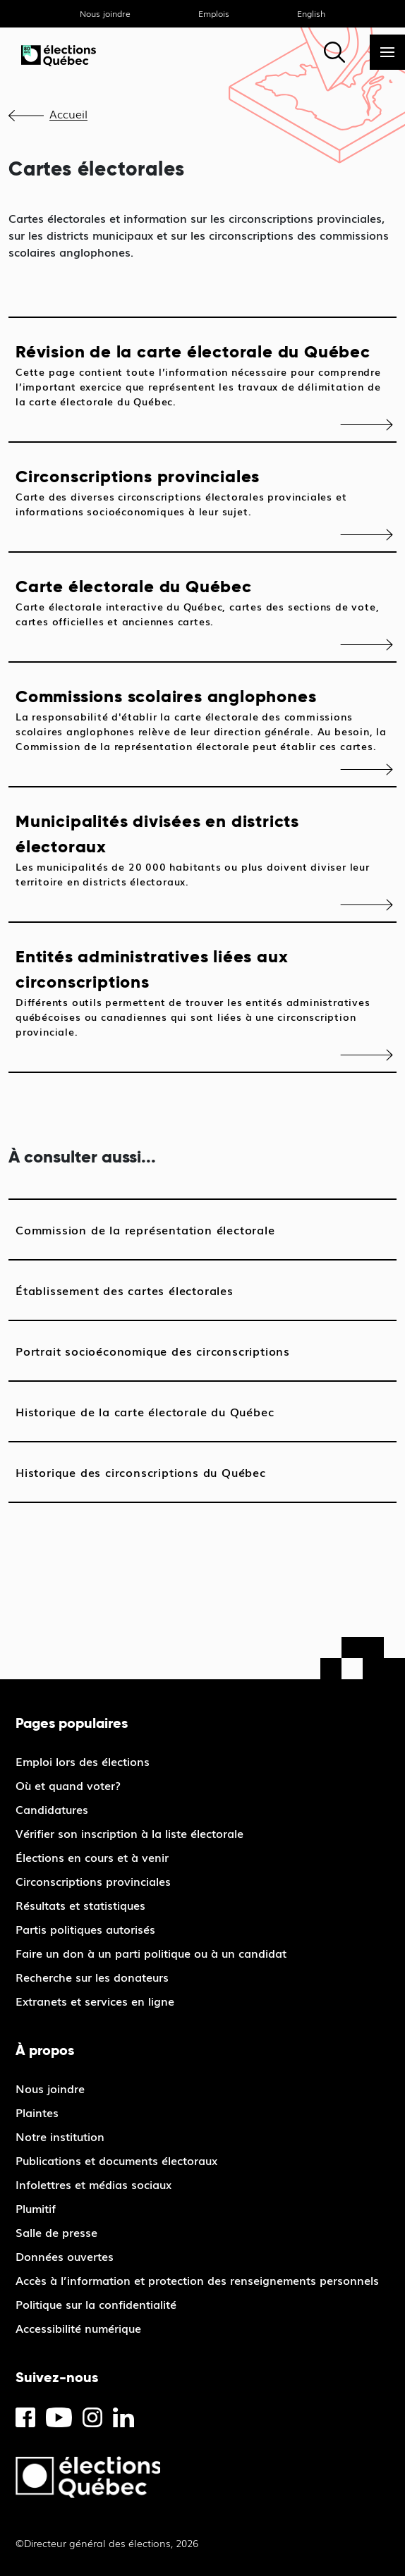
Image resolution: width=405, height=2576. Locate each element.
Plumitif (36, 2208)
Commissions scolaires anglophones (202, 719)
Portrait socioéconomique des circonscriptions (153, 1350)
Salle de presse (56, 2232)
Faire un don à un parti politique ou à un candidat (151, 1952)
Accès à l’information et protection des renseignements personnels (197, 2279)
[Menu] (387, 52)
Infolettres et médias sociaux (93, 2184)
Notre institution (60, 2136)
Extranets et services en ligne (95, 2000)
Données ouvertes (65, 2255)
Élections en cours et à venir (92, 1856)
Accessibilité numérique (78, 2327)
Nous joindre (105, 13)
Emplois (213, 13)
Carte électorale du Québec (202, 602)
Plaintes (37, 2112)
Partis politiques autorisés (85, 1928)
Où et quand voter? (68, 1785)
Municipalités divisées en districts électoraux (202, 849)
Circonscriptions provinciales (202, 492)
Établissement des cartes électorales (125, 1290)
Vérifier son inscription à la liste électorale (129, 1832)
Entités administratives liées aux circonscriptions (202, 992)
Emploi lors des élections (83, 1761)
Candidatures (52, 1809)
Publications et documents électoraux (116, 2160)
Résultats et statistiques (80, 1904)
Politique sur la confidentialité (96, 2303)
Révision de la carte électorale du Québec (202, 375)
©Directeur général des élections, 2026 (107, 2543)
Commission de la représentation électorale (145, 1229)
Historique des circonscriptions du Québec (141, 1472)
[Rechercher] (334, 52)
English (311, 13)
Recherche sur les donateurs (92, 1976)
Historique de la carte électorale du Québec (145, 1411)
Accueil (68, 113)
